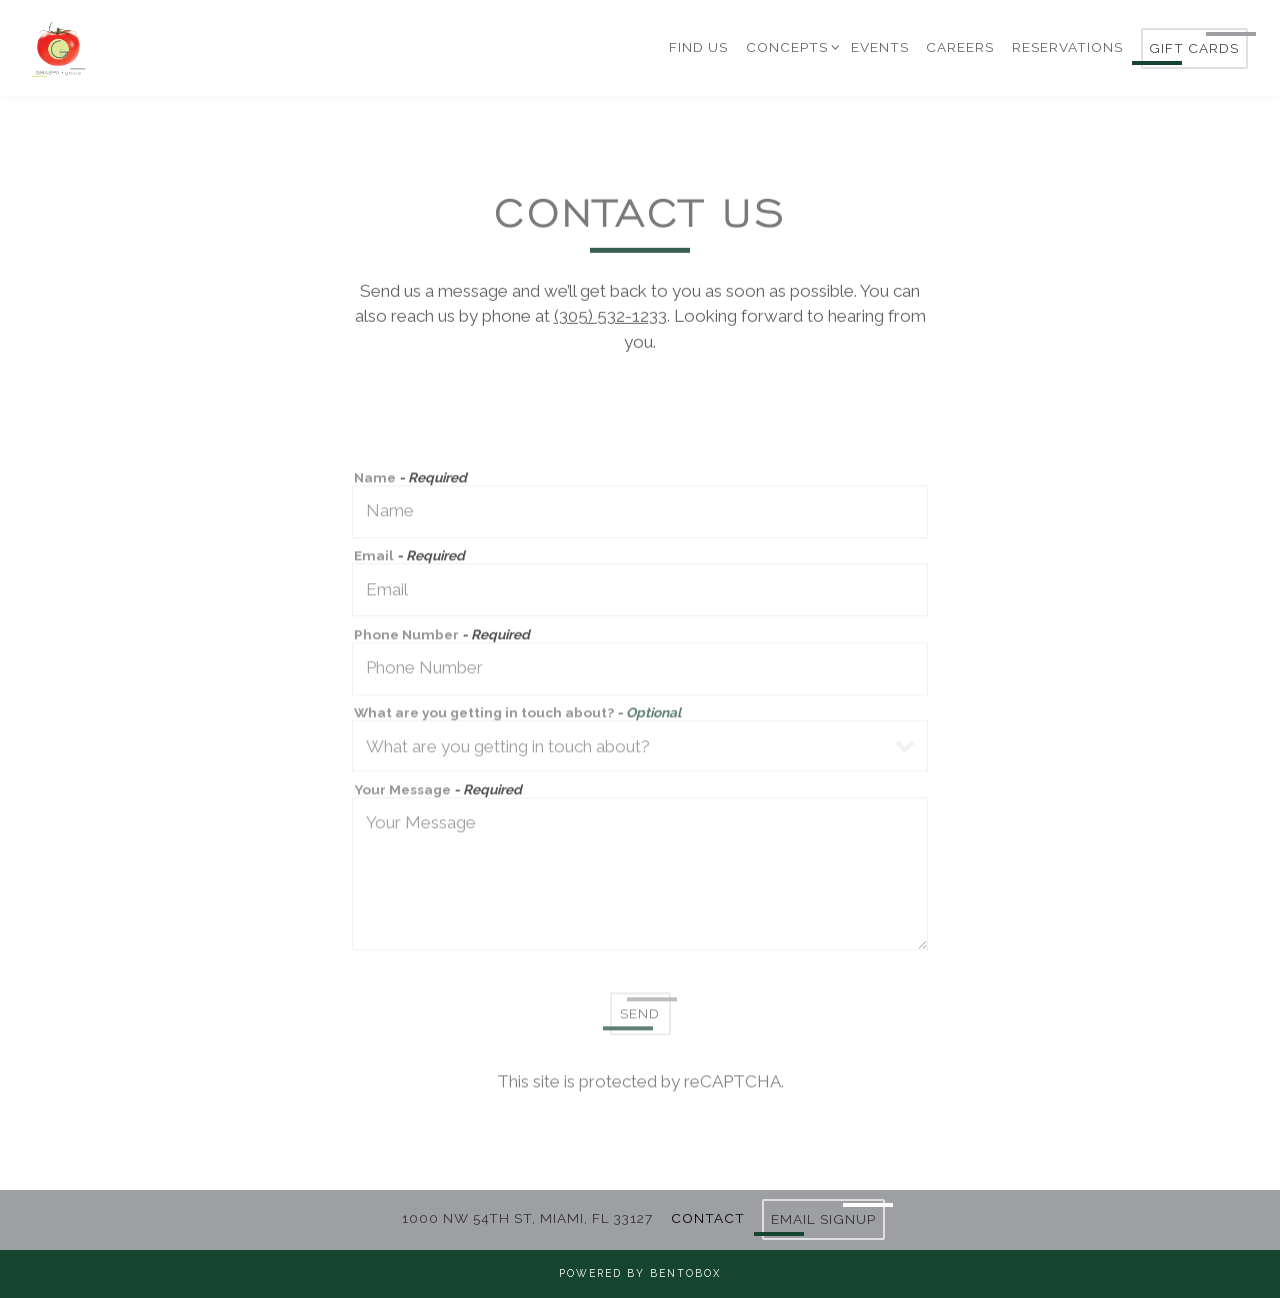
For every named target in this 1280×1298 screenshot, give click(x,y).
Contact (708, 1218)
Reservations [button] (1067, 47)
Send (640, 1017)
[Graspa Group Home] (162, 47)
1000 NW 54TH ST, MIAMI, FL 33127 (527, 1218)
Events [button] (880, 47)
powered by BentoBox (640, 1273)
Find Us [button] (698, 47)
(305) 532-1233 (610, 318)
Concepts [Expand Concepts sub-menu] (790, 45)
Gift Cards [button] (1194, 48)
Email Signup (823, 1219)
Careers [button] (960, 47)
